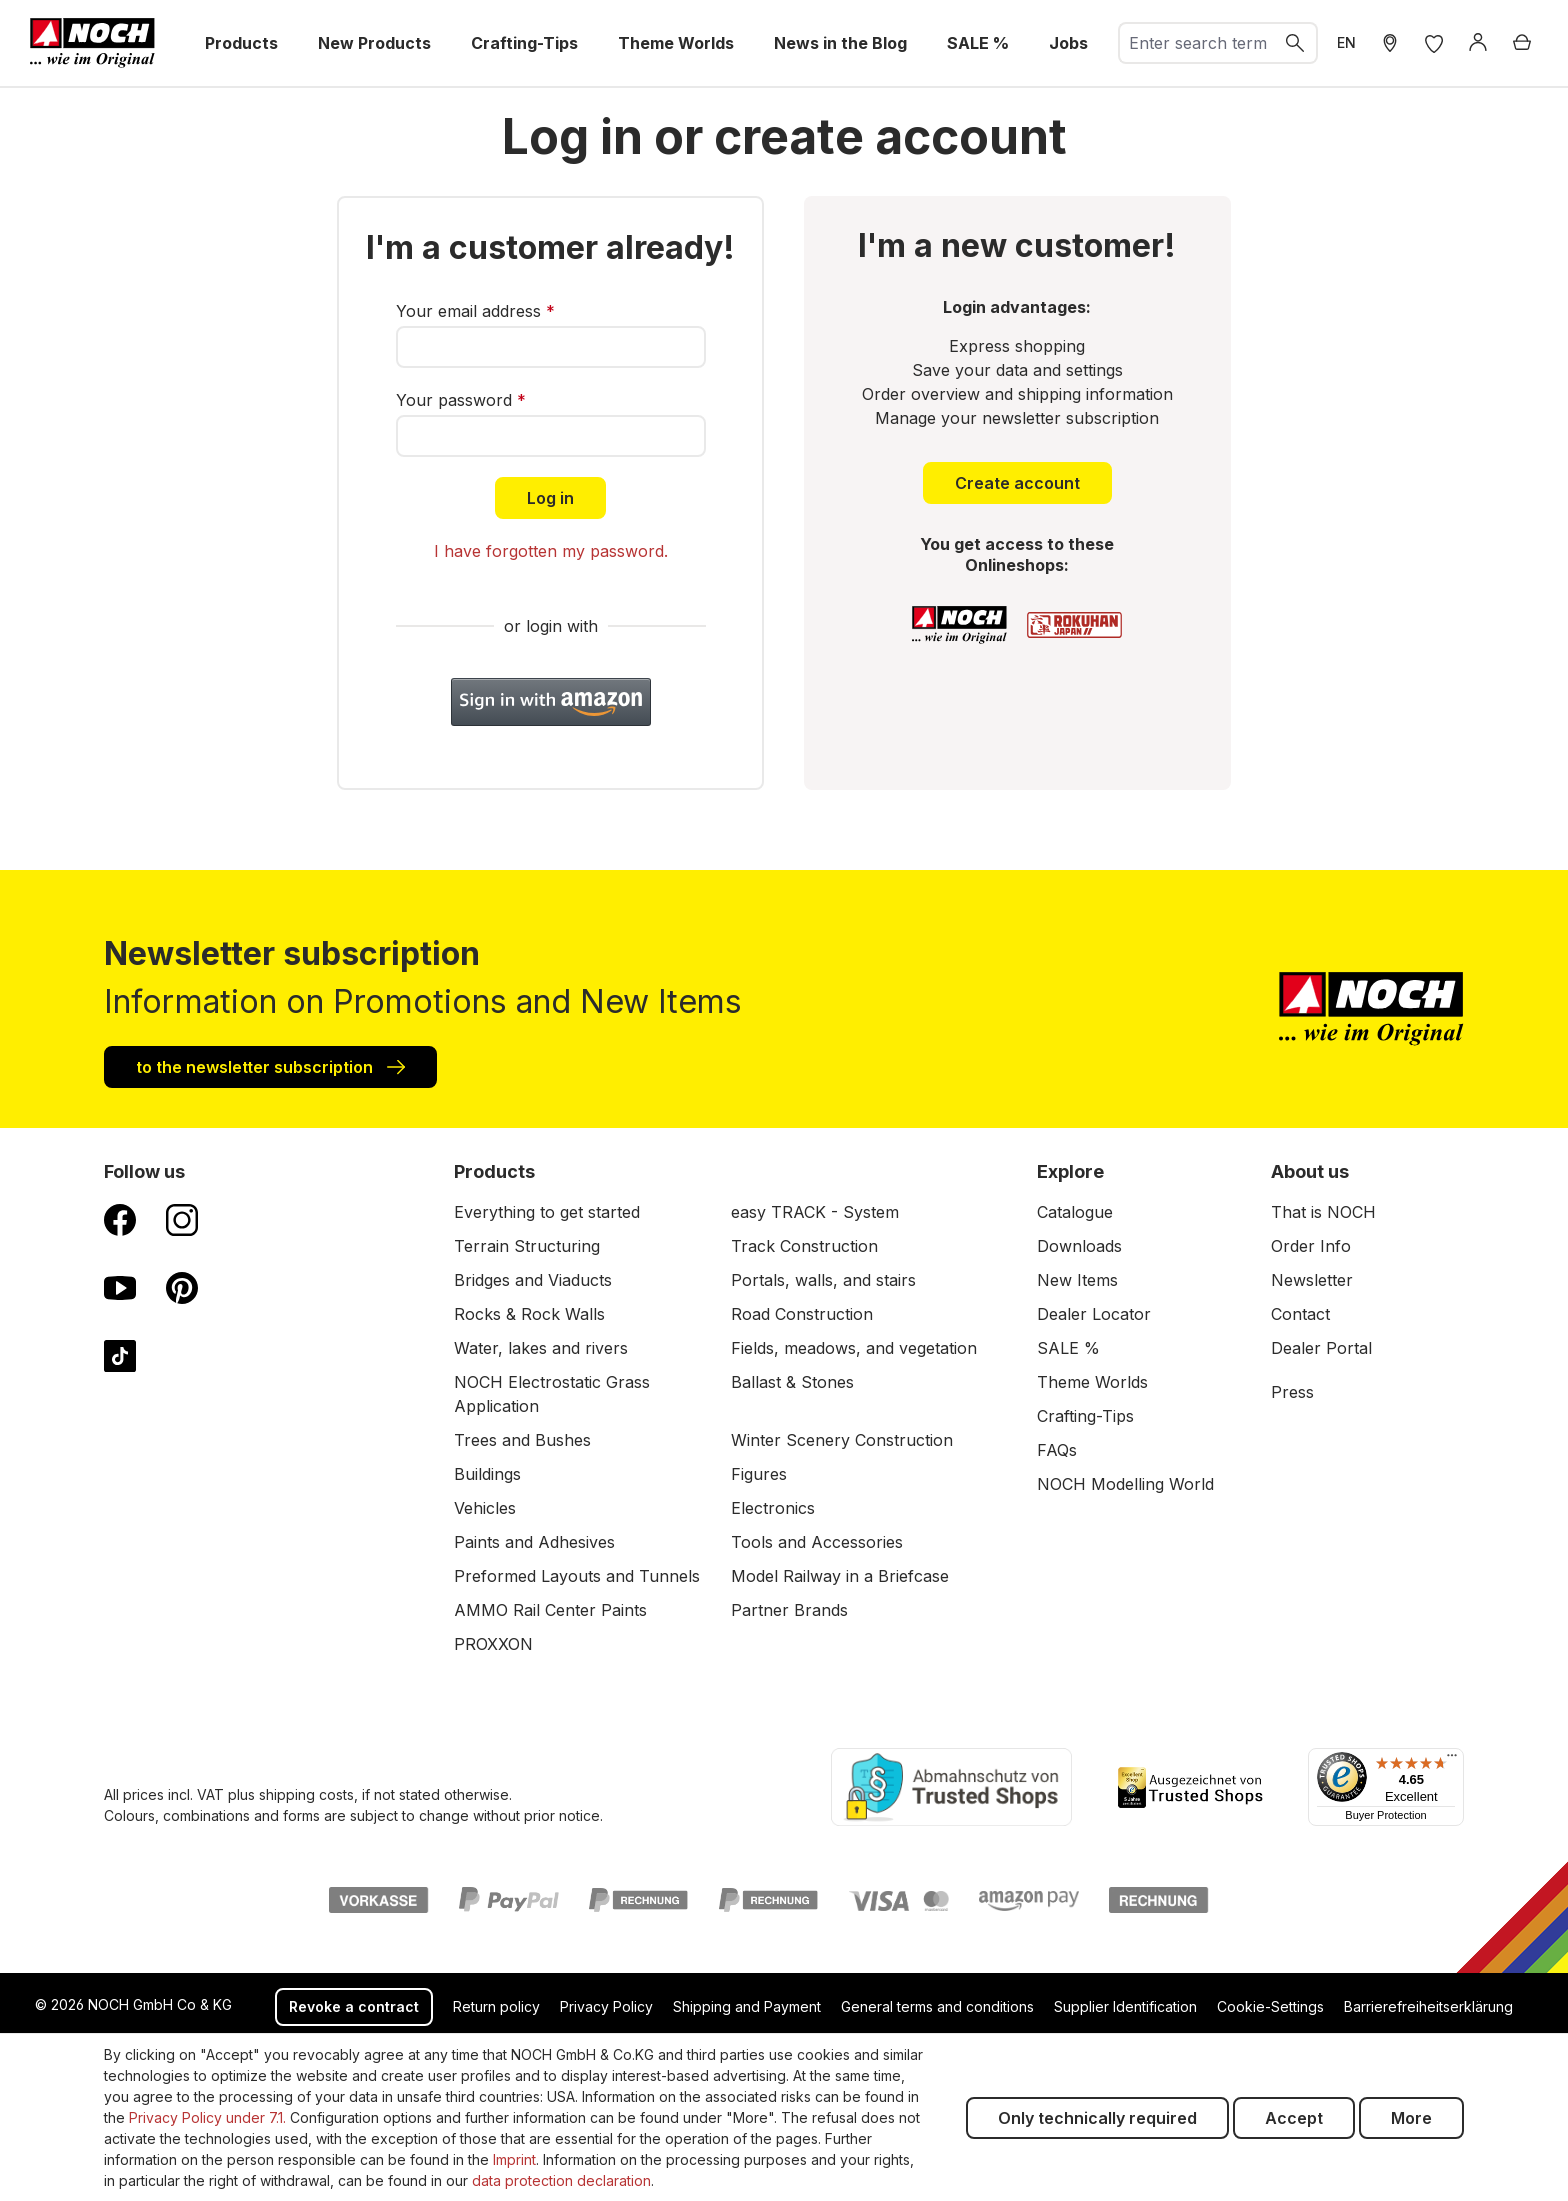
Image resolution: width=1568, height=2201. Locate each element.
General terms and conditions (937, 2006)
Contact (1300, 1314)
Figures (759, 1474)
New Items (1077, 1280)
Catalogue (1075, 1212)
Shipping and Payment (747, 2006)
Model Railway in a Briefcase (840, 1576)
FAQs (1057, 1450)
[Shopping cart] (1522, 43)
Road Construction (802, 1314)
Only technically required (1097, 2118)
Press (1292, 1392)
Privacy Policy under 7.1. (207, 2117)
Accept (1294, 2118)
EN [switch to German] (1346, 42)
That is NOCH (1323, 1212)
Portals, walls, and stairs (823, 1280)
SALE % (1068, 1348)
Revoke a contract (354, 2006)
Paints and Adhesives (534, 1542)
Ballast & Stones (792, 1382)
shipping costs (306, 1794)
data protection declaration (561, 2180)
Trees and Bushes (522, 1440)
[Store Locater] (1390, 43)
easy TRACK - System (815, 1212)
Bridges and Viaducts (533, 1280)
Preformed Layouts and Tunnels (577, 1576)
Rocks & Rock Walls (529, 1314)
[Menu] (1452, 1760)
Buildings (487, 1474)
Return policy (496, 2006)
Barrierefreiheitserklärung (1428, 2006)
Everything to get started (547, 1212)
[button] (551, 702)
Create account (1017, 483)
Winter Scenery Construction (842, 1440)
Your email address (475, 311)
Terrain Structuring (527, 1246)
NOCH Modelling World (1125, 1484)
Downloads (1079, 1246)
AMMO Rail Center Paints (550, 1610)
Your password (461, 400)
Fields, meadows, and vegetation (854, 1348)
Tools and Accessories (817, 1542)
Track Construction (804, 1246)
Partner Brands (789, 1610)
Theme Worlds (1092, 1382)
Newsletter (1312, 1280)
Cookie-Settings (1270, 2006)
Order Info (1311, 1246)
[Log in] (1478, 43)
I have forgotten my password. (551, 551)
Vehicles (485, 1508)
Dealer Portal (1321, 1348)
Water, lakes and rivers (541, 1348)
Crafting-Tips (1085, 1416)
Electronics (773, 1508)
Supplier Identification (1125, 2006)
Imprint (514, 2159)
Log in (550, 498)
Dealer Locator (1094, 1314)
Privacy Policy (606, 2006)
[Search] (1296, 43)
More (1411, 2118)
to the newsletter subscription (270, 1066)
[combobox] (1197, 43)
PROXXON (493, 1644)
